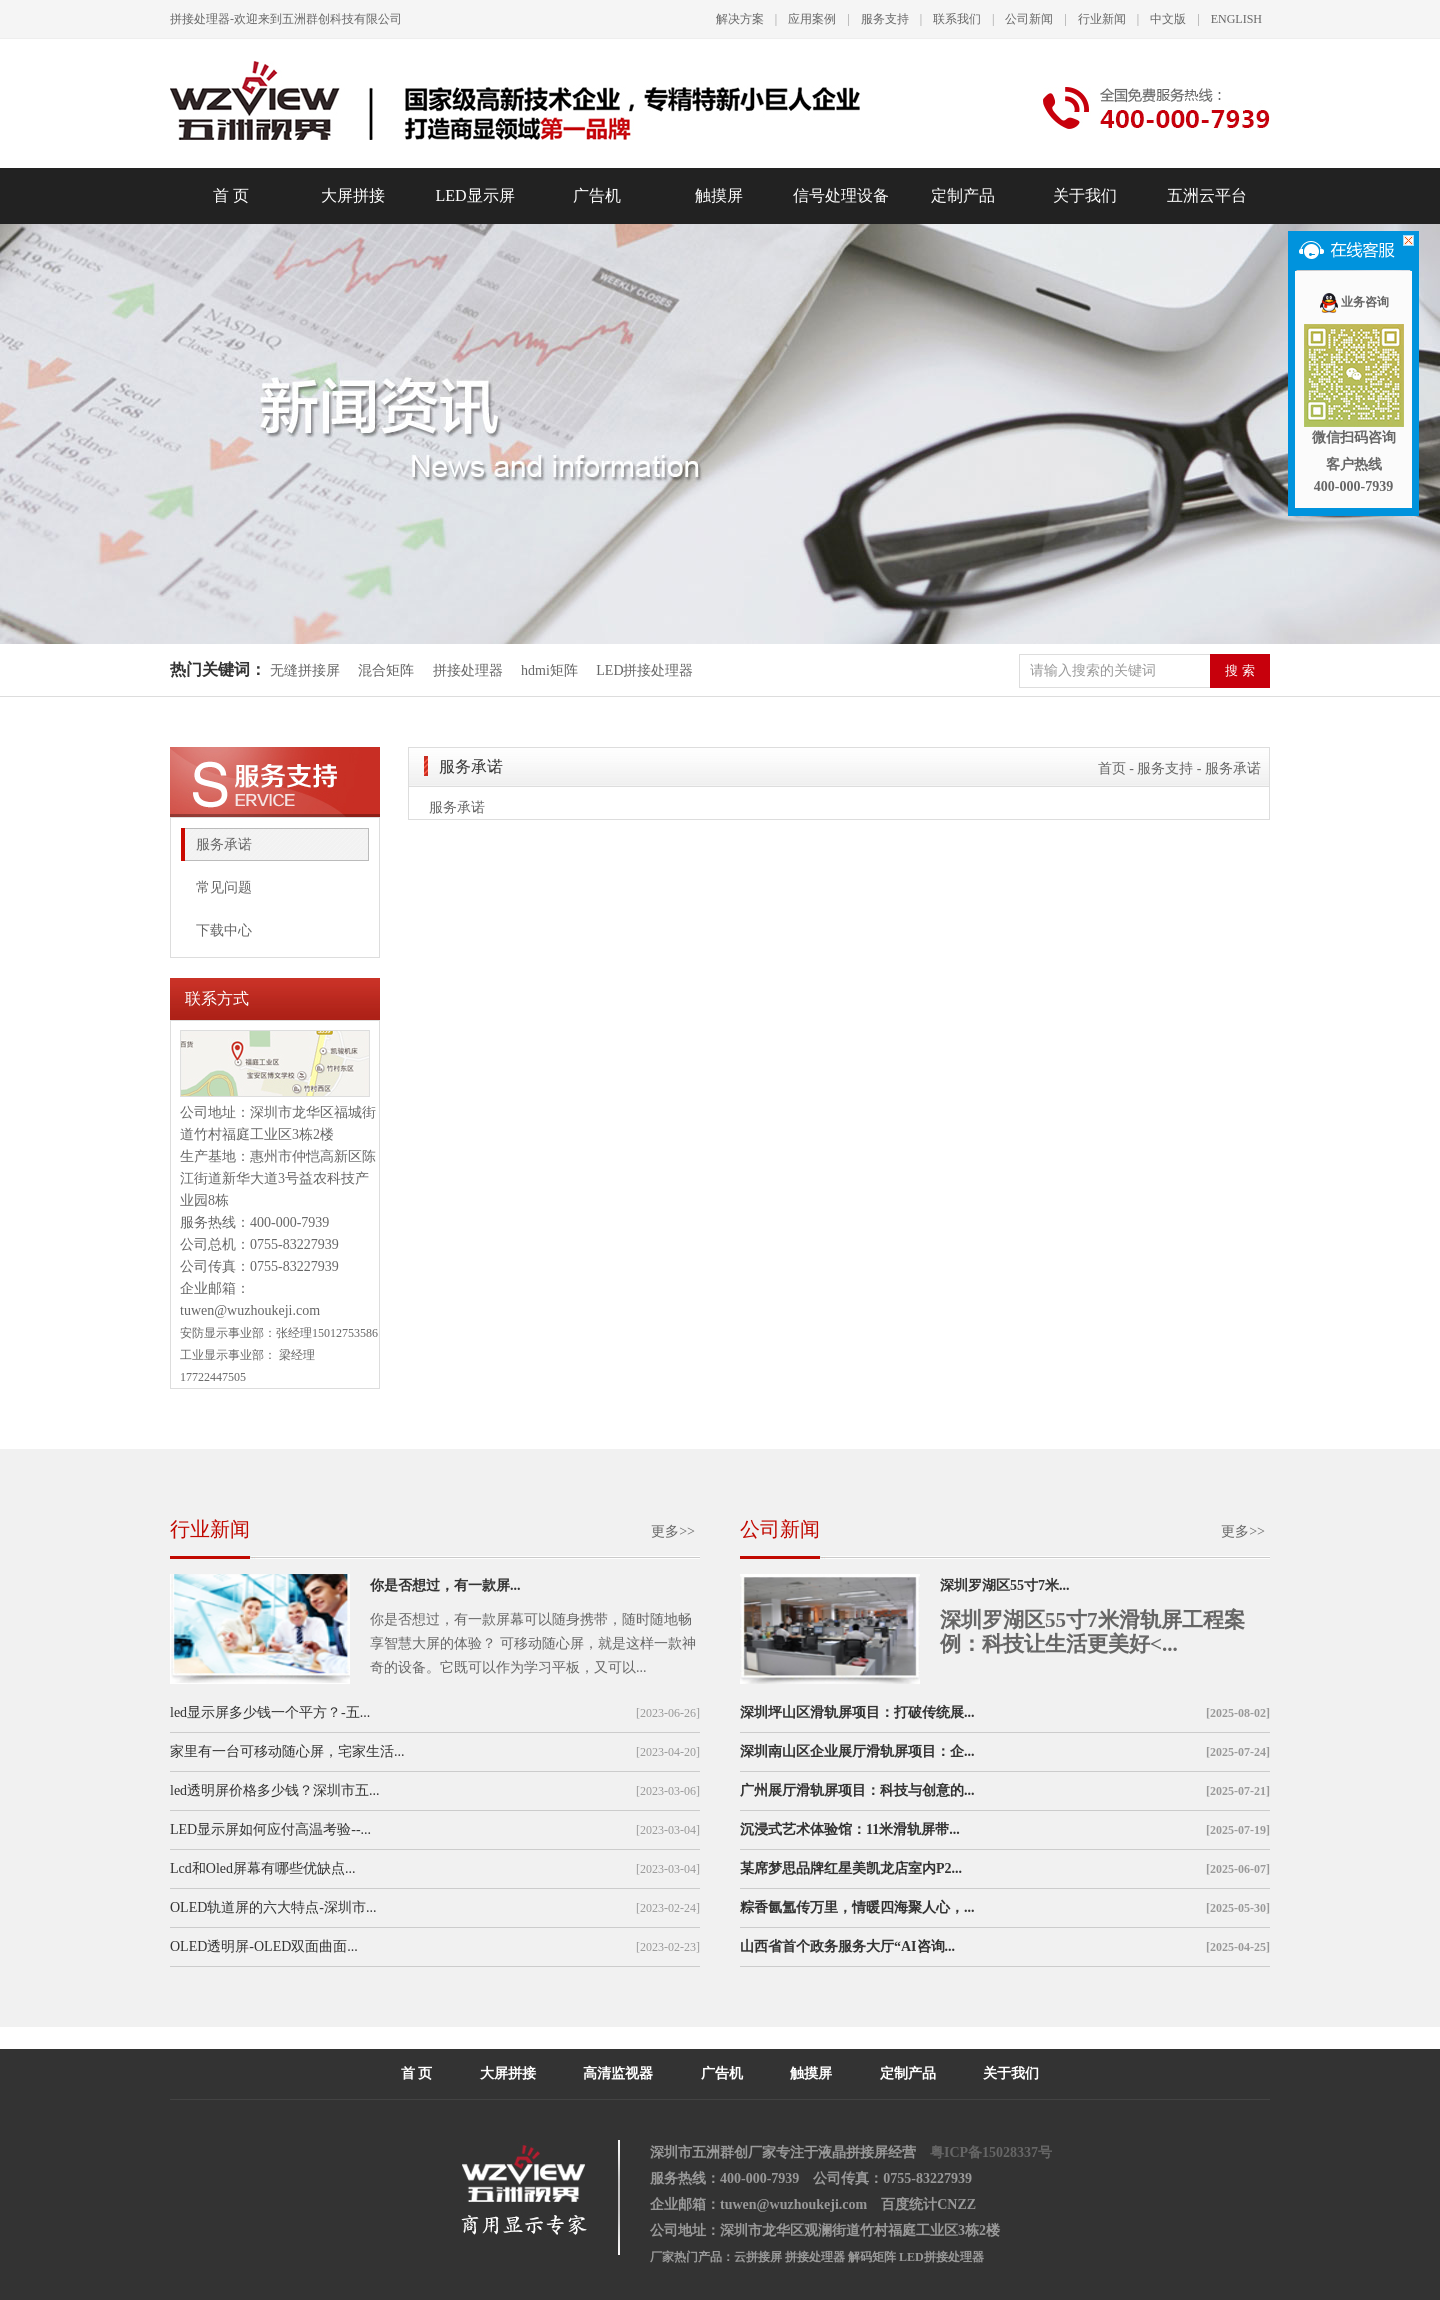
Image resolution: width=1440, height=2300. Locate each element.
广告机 (597, 195)
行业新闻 (1102, 19)
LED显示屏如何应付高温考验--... (270, 1829)
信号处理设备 (841, 195)
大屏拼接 (353, 195)
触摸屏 (719, 195)
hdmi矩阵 (549, 670)
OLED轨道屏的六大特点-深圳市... (273, 1907)
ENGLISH (1236, 19)
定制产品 (963, 195)
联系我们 (957, 19)
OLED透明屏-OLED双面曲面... (264, 1946)
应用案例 (812, 19)
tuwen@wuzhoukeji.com (250, 1310)
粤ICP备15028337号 (991, 2152)
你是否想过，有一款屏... (445, 1585)
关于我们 (1085, 195)
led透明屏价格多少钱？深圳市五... (275, 1790)
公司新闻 (1029, 19)
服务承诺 (224, 844)
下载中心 (224, 930)
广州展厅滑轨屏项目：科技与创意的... (857, 1790)
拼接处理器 (468, 670)
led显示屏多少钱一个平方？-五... (270, 1712)
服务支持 (885, 19)
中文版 (1168, 19)
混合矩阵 (386, 670)
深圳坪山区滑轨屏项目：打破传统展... (857, 1712)
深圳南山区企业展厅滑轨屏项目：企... (857, 1751)
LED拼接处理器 (644, 670)
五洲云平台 (1207, 195)
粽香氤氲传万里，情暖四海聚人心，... (857, 1907)
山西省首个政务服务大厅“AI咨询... (847, 1946)
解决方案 (740, 19)
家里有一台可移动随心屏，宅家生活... (287, 1751)
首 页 (231, 195)
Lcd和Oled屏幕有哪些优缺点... (262, 1868)
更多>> (673, 1531)
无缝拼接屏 (307, 670)
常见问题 (224, 887)
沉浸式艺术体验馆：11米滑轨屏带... (850, 1829)
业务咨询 (1353, 302)
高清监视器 (618, 2073)
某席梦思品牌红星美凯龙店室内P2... (851, 1868)
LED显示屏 (474, 195)
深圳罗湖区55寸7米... (1005, 1585)
